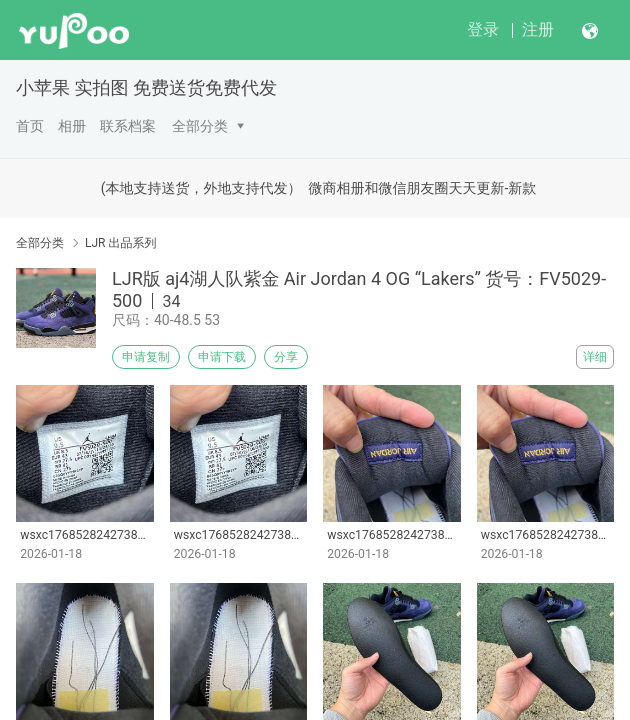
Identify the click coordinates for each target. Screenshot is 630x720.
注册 (538, 29)
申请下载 (222, 357)
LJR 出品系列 (120, 243)
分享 (286, 357)
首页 (30, 126)
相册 (72, 126)
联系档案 (128, 126)
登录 (483, 29)
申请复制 (146, 357)
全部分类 (200, 126)
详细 (595, 357)
